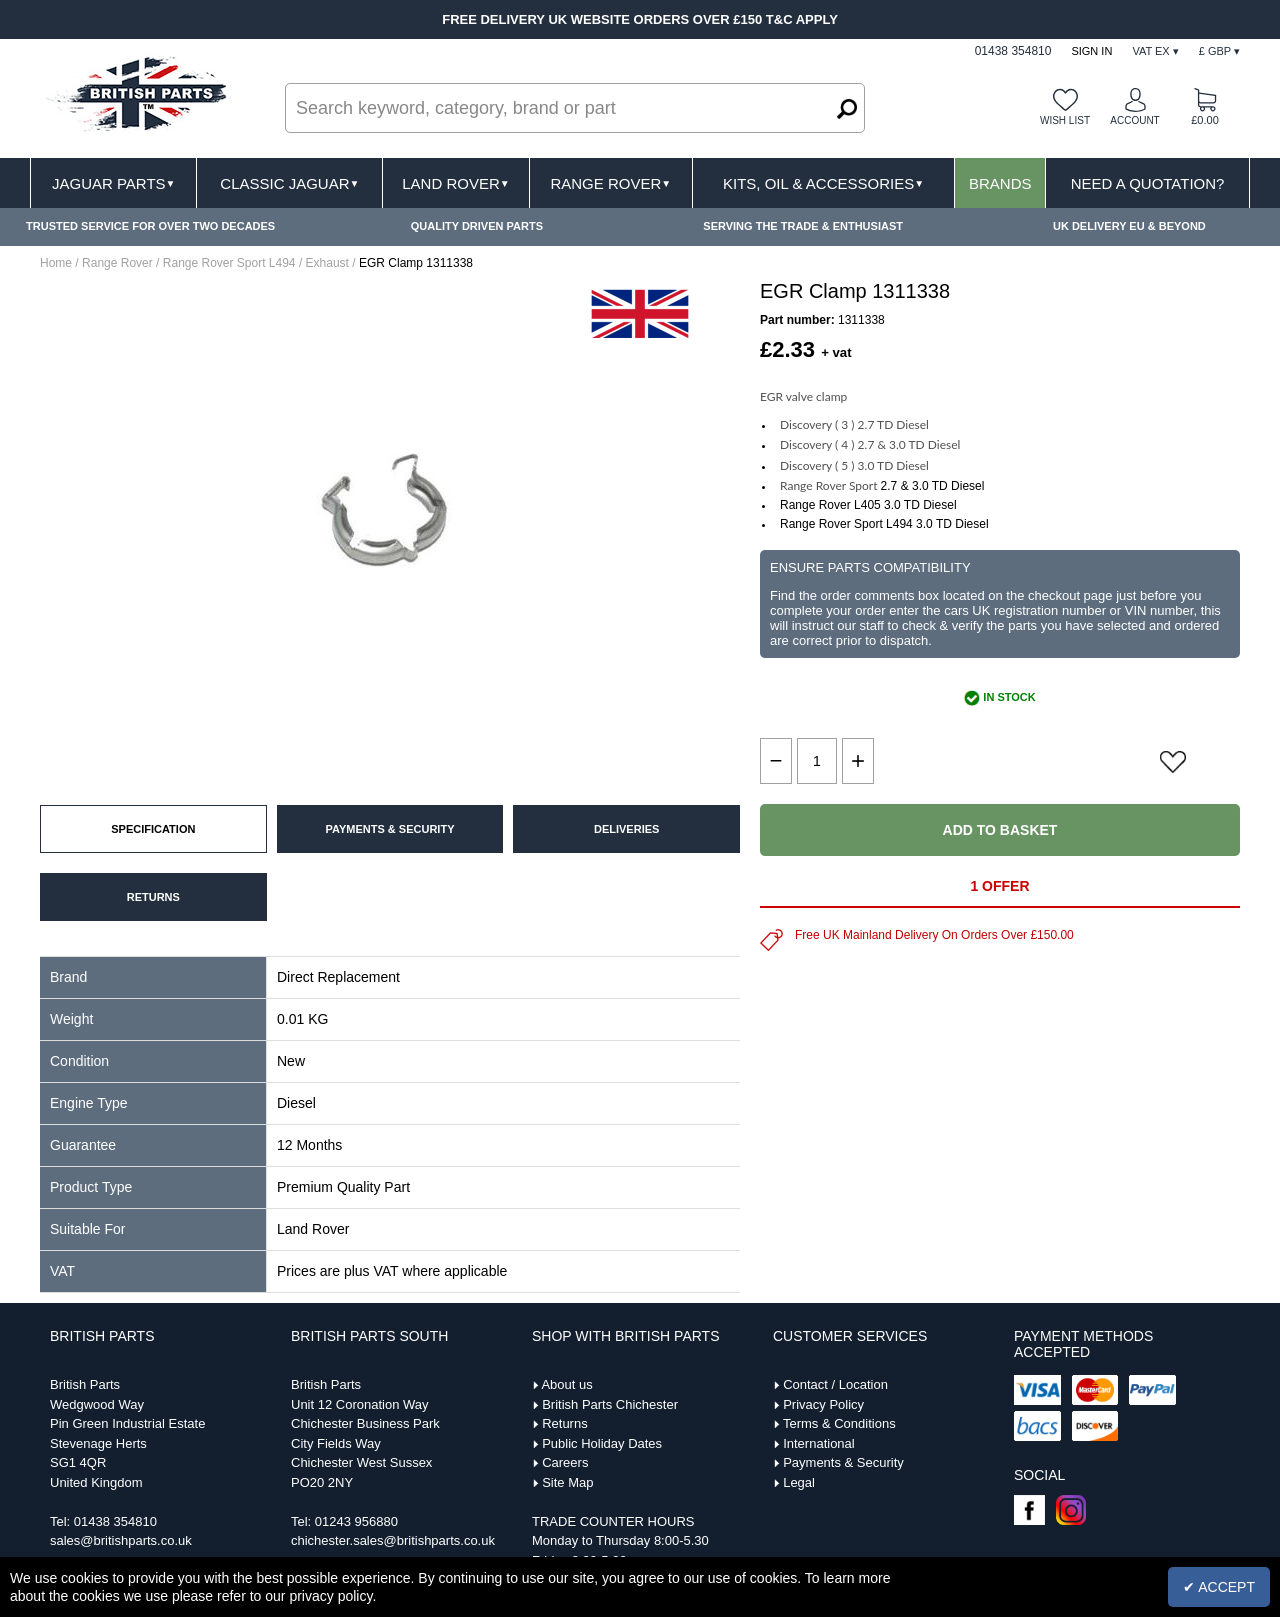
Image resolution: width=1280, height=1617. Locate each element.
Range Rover (610, 183)
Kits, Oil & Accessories (823, 183)
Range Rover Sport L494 (229, 263)
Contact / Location (835, 1384)
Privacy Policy (823, 1404)
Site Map (567, 1482)
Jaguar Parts (114, 183)
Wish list (1065, 120)
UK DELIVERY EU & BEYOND (1129, 226)
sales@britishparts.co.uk (121, 1540)
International (819, 1443)
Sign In (1091, 51)
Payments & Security (843, 1462)
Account (1134, 120)
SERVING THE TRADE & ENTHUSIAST (803, 226)
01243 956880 (356, 1521)
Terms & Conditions (839, 1423)
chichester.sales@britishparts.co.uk (393, 1540)
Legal (799, 1482)
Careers (565, 1462)
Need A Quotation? (1148, 183)
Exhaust (327, 263)
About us (566, 1384)
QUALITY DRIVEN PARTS (477, 226)
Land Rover (455, 183)
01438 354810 (115, 1521)
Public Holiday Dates (602, 1443)
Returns (565, 1423)
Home (56, 263)
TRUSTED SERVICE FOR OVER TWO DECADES (150, 226)
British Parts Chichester (610, 1404)
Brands (1000, 183)
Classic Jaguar (289, 183)
